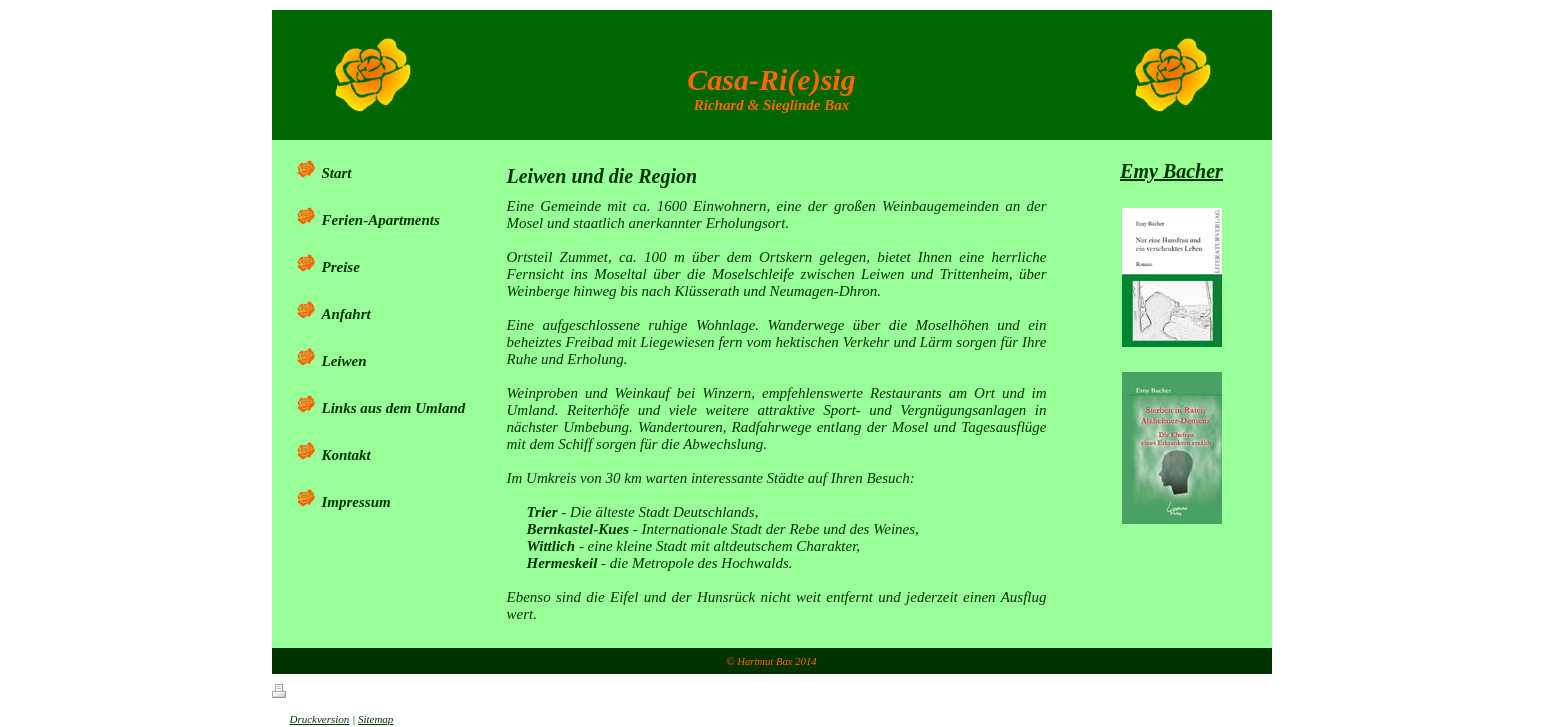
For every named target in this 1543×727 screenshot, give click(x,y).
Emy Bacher (1171, 171)
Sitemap (375, 719)
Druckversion (311, 719)
